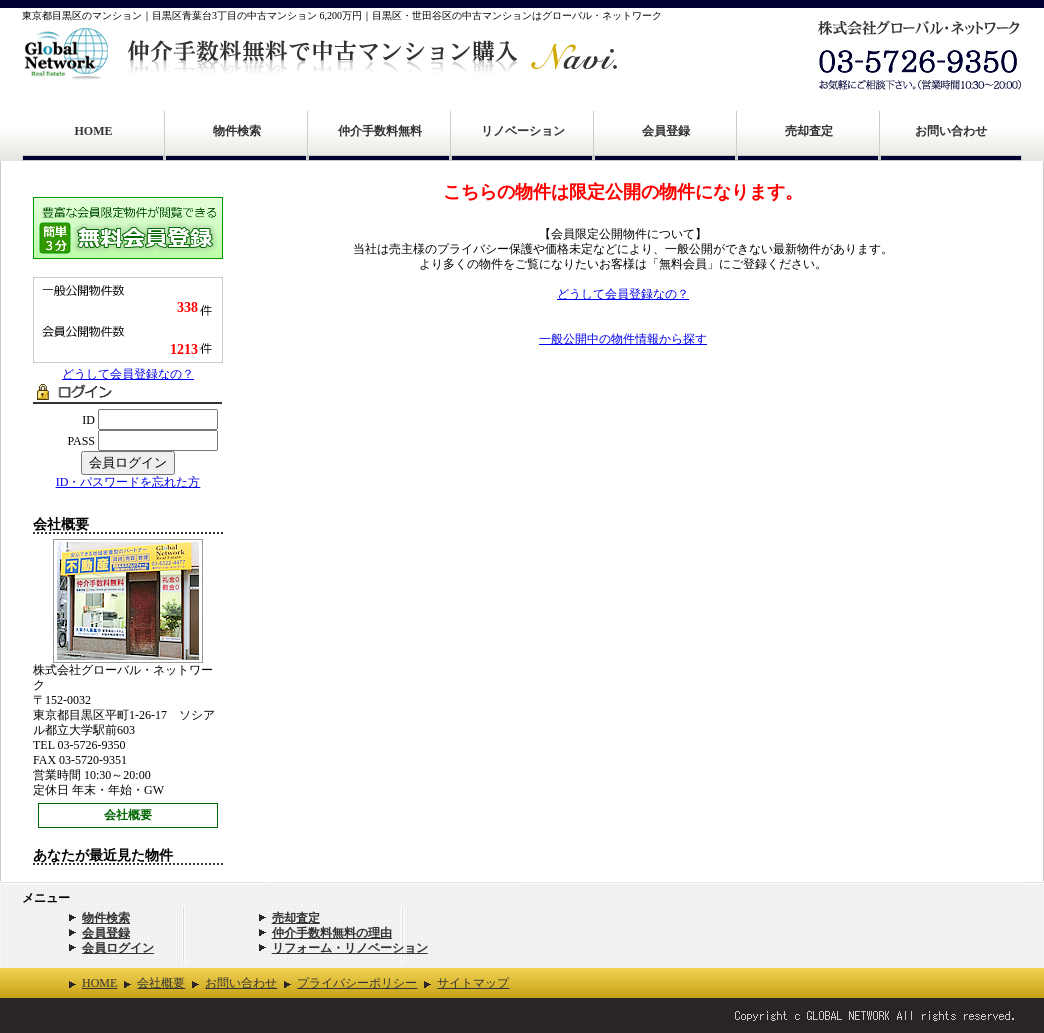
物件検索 (237, 131)
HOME (94, 131)
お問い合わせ (951, 131)
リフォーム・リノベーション (350, 948)
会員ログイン (118, 948)
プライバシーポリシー (357, 983)
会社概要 (128, 815)
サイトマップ (473, 983)
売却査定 (809, 131)
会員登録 (666, 131)
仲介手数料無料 (380, 131)
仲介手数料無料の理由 (332, 933)
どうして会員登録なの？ (128, 374)
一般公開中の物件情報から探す (623, 339)
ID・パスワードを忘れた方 (128, 482)
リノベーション (523, 131)
